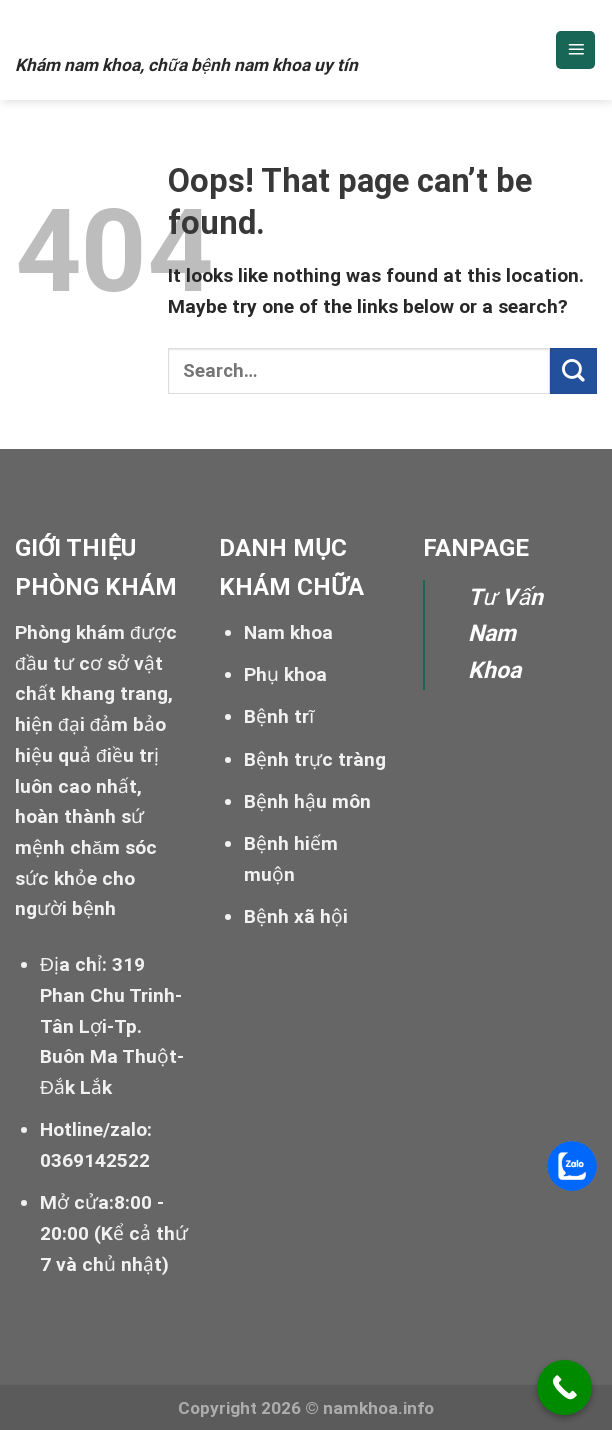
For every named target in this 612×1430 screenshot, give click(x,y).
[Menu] (575, 50)
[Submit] (573, 371)
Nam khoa (98, 27)
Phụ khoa (285, 674)
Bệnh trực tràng (315, 759)
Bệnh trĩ (279, 716)
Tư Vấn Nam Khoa (505, 634)
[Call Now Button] (564, 1387)
